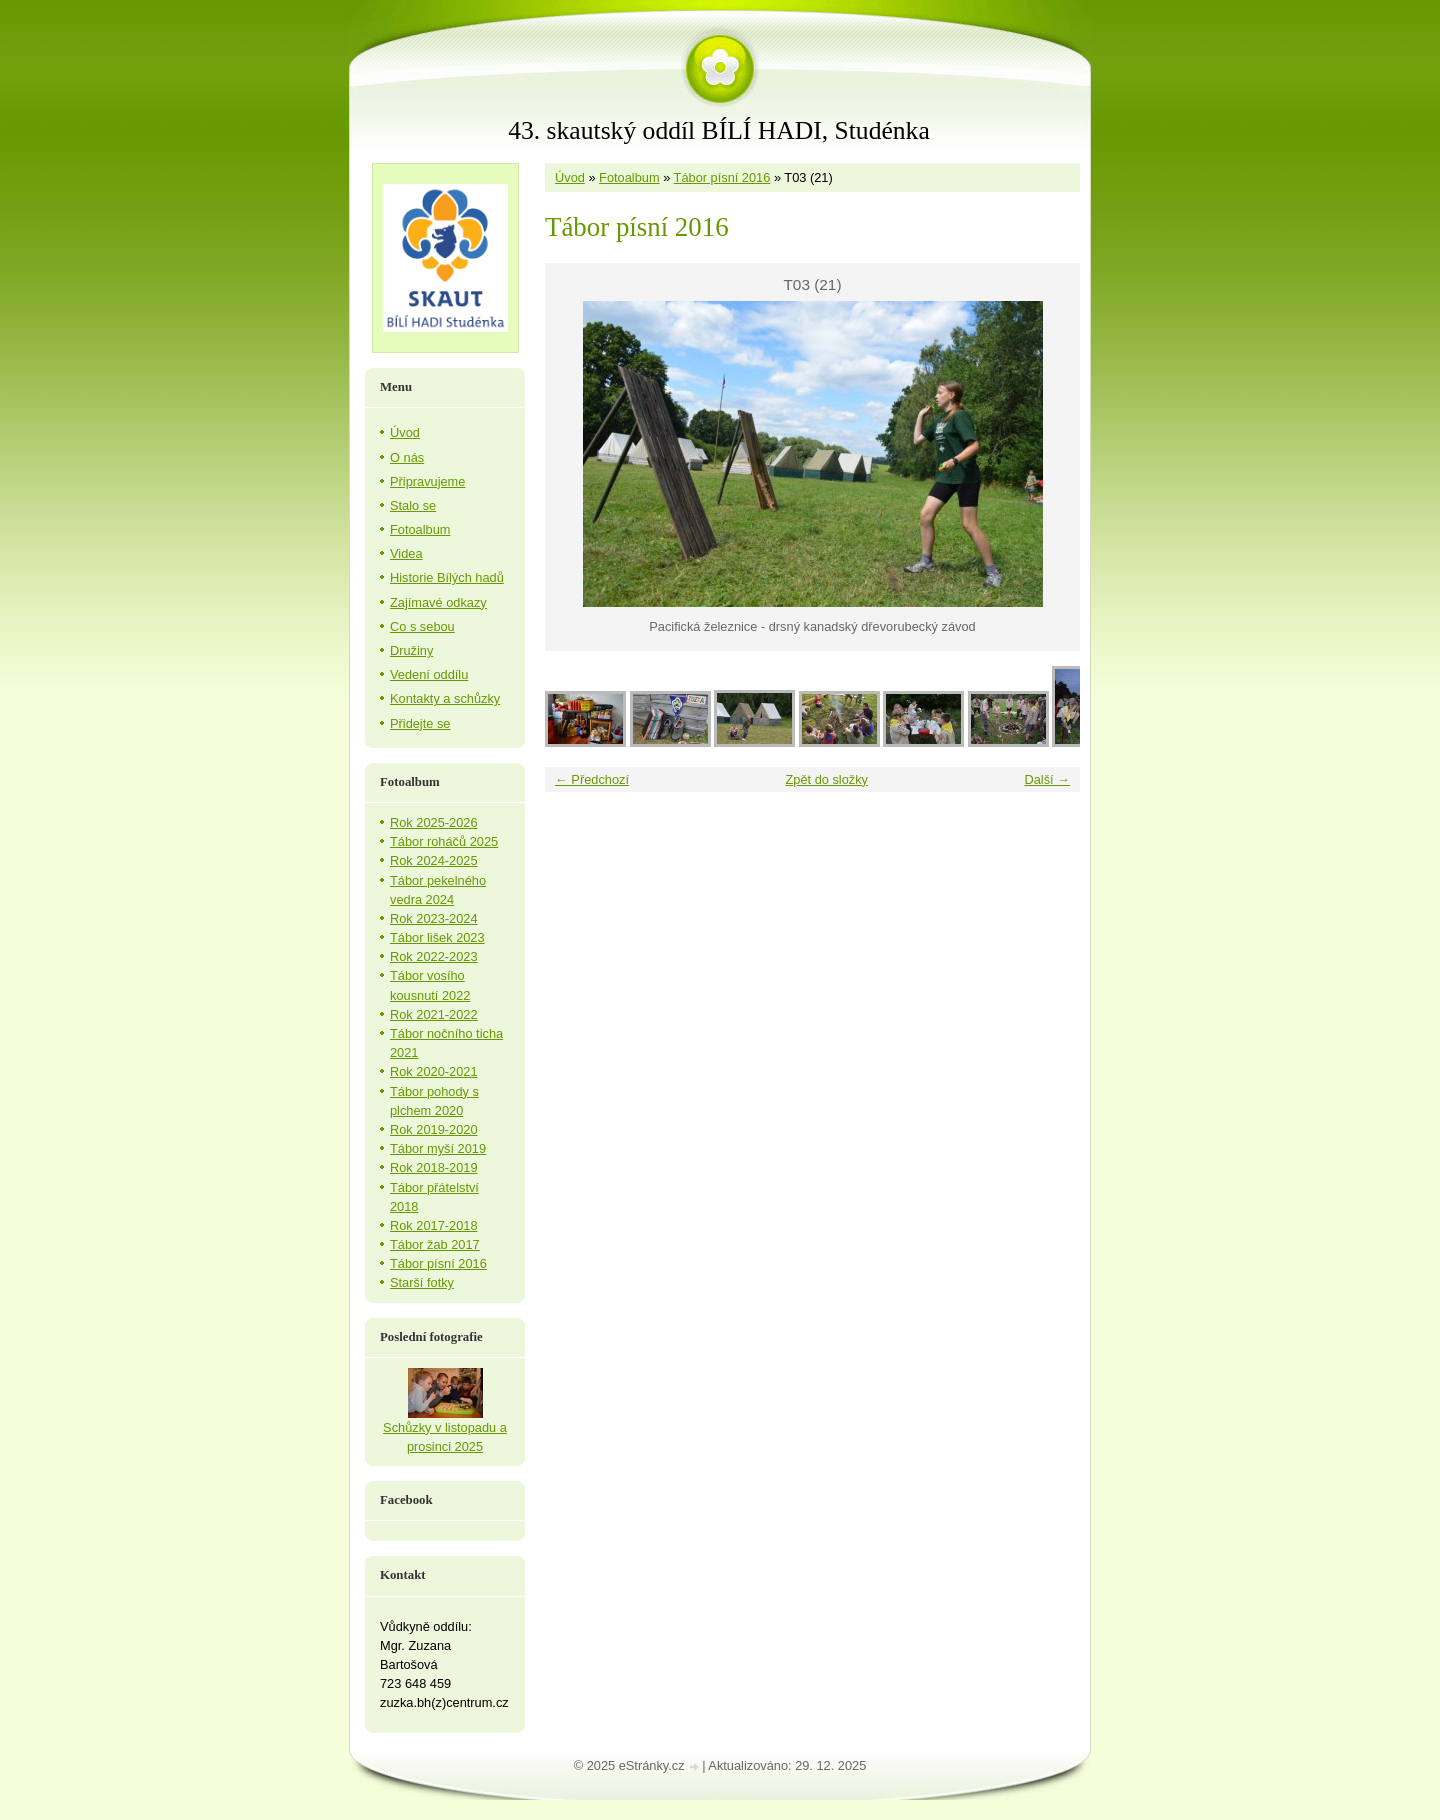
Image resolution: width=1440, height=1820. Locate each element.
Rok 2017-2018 (434, 1225)
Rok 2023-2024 (434, 918)
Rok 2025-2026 (434, 822)
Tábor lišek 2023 (437, 937)
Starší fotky (422, 1282)
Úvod (570, 177)
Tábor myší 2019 (438, 1148)
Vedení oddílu (429, 674)
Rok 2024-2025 (434, 860)
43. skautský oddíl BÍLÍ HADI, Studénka (719, 130)
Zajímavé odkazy (438, 602)
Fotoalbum (629, 177)
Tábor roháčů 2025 (444, 841)
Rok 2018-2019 (434, 1167)
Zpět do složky (826, 779)
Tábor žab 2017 (435, 1244)
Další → (1047, 779)
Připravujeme (427, 481)
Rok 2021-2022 (434, 1014)
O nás (407, 457)
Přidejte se (420, 723)
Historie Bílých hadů (447, 577)
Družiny (411, 650)
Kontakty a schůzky (445, 698)
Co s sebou (422, 626)
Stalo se (413, 505)
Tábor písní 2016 (722, 177)
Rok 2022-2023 (434, 956)
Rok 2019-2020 (434, 1129)
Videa (406, 553)
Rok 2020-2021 (434, 1071)
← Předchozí (592, 779)
